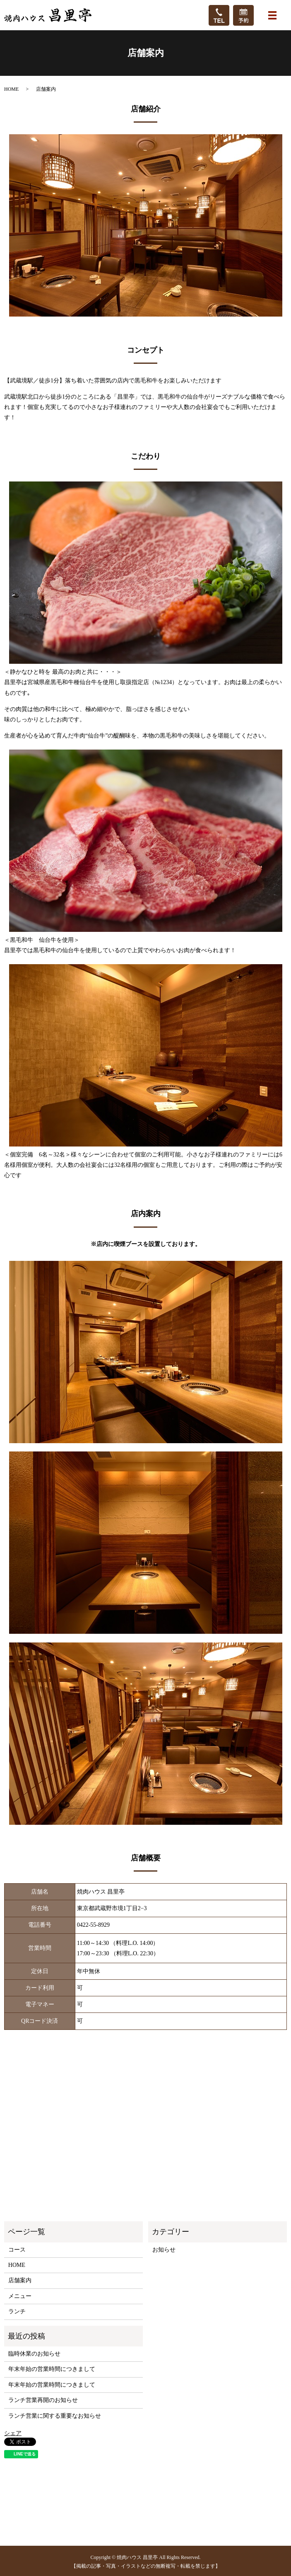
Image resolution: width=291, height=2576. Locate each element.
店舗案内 (19, 2280)
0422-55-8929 (93, 1925)
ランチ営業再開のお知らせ (43, 2400)
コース (17, 2250)
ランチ (17, 2311)
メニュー (19, 2296)
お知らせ (164, 2250)
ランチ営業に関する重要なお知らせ (54, 2416)
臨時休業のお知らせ (34, 2354)
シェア (13, 2433)
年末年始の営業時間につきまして (51, 2369)
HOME (11, 89)
